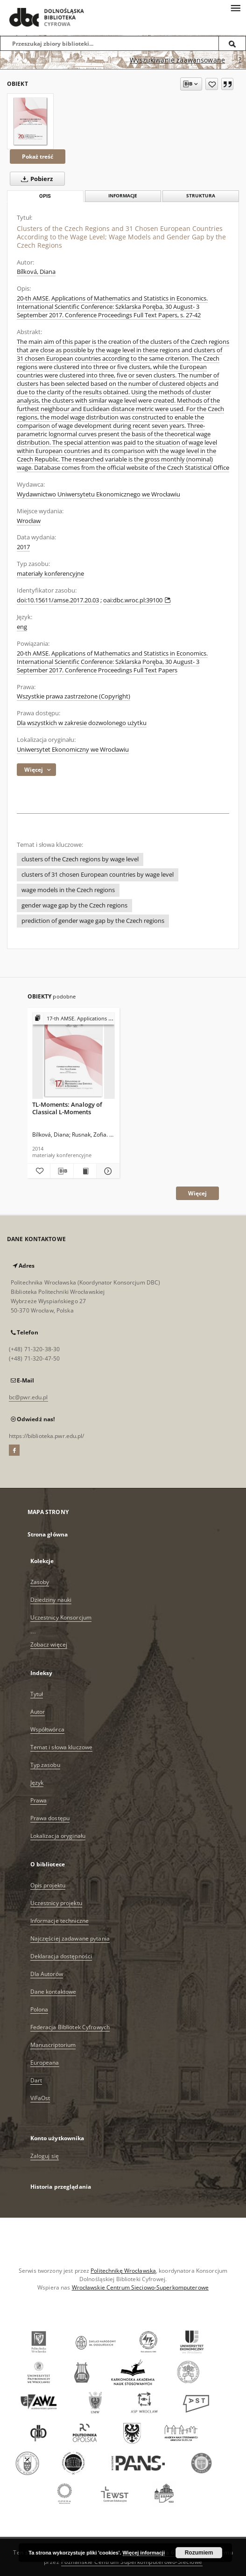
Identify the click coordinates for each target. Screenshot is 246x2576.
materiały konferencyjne (50, 574)
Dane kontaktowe (53, 1992)
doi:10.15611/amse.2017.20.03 (58, 600)
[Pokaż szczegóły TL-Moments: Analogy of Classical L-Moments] (106, 1171)
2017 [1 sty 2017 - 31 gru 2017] (23, 547)
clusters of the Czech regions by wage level (80, 859)
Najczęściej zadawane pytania (70, 1938)
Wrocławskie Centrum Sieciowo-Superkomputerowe (140, 2287)
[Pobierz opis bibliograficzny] (61, 1171)
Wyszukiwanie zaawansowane (177, 60)
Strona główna (48, 1534)
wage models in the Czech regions (68, 890)
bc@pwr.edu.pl (28, 1397)
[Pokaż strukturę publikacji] (74, 1019)
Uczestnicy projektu (56, 1903)
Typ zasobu (45, 1765)
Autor (37, 1712)
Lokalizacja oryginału (58, 1836)
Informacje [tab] (122, 196)
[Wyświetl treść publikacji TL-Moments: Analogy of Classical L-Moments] (85, 1171)
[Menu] (235, 7)
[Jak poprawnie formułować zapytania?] (240, 60)
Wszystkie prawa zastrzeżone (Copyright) (73, 696)
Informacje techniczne (59, 1921)
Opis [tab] (45, 196)
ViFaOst (40, 2098)
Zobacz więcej (49, 1644)
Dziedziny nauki (51, 1600)
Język (37, 1783)
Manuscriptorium (53, 2045)
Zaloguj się (44, 2156)
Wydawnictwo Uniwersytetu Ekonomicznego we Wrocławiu (98, 494)
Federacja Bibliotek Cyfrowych (70, 2027)
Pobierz (35, 178)
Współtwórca (47, 1729)
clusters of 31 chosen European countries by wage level (97, 875)
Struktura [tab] (200, 196)
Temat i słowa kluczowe (61, 1747)
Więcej (197, 1193)
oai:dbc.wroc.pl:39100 (137, 600)
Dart (36, 2080)
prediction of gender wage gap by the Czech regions (92, 921)
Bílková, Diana (36, 272)
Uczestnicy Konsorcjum (61, 1617)
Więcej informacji (144, 2552)
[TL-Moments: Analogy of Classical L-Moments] (74, 1056)
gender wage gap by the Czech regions (74, 905)
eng (22, 627)
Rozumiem (199, 2552)
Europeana (44, 2062)
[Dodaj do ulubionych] (211, 84)
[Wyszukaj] (232, 43)
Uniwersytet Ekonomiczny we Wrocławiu (73, 750)
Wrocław (29, 521)
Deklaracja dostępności (61, 1956)
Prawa (38, 1800)
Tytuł (36, 1694)
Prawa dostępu (50, 1818)
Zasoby (39, 1582)
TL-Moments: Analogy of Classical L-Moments (67, 1108)
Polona (39, 2009)
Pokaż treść (37, 157)
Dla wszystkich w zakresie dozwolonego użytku (82, 723)
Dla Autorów (46, 1974)
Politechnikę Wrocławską (123, 2271)
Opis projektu (48, 1885)
